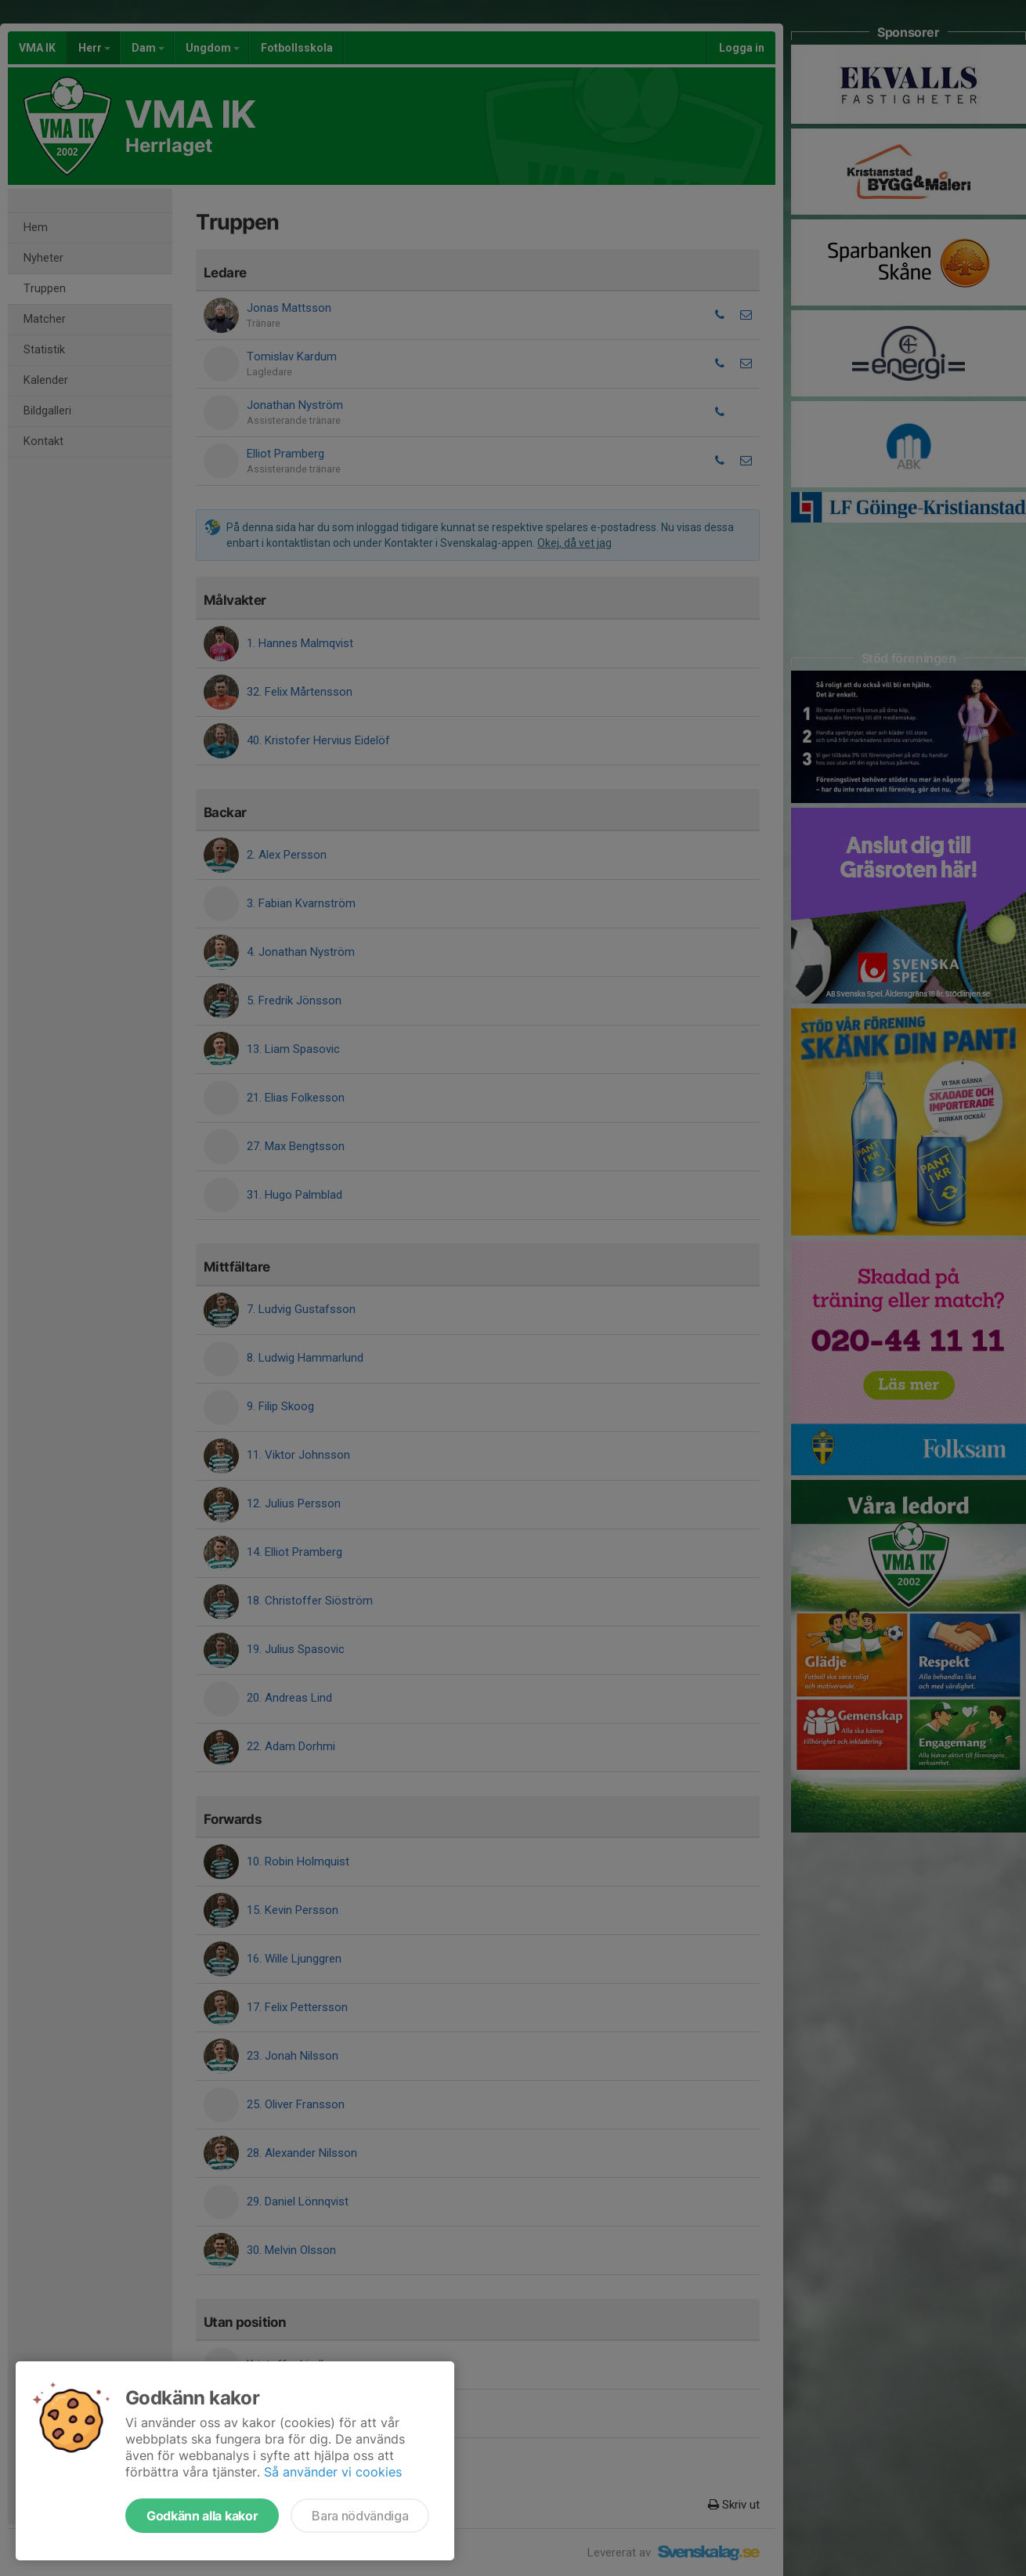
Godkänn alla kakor (202, 2516)
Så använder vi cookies (333, 2472)
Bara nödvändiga (360, 2516)
